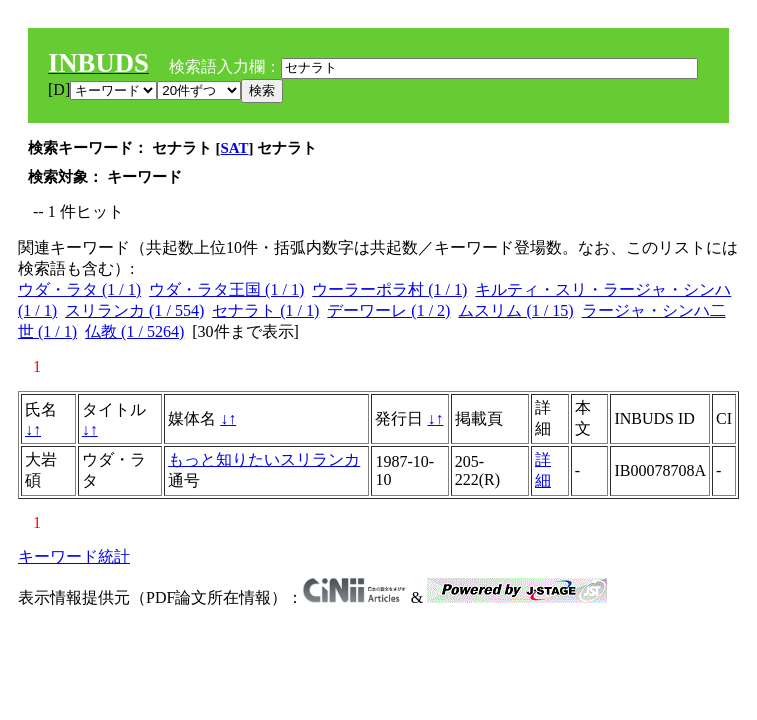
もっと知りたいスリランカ (264, 459)
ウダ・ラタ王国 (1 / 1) (226, 289)
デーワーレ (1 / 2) (388, 310)
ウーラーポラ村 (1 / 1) (389, 289)
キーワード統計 (74, 556)
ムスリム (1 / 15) (515, 310)
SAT (235, 148)
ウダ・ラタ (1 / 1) (79, 289)
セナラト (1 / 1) (265, 310)
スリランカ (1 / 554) (134, 310)
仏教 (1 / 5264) (134, 331)
